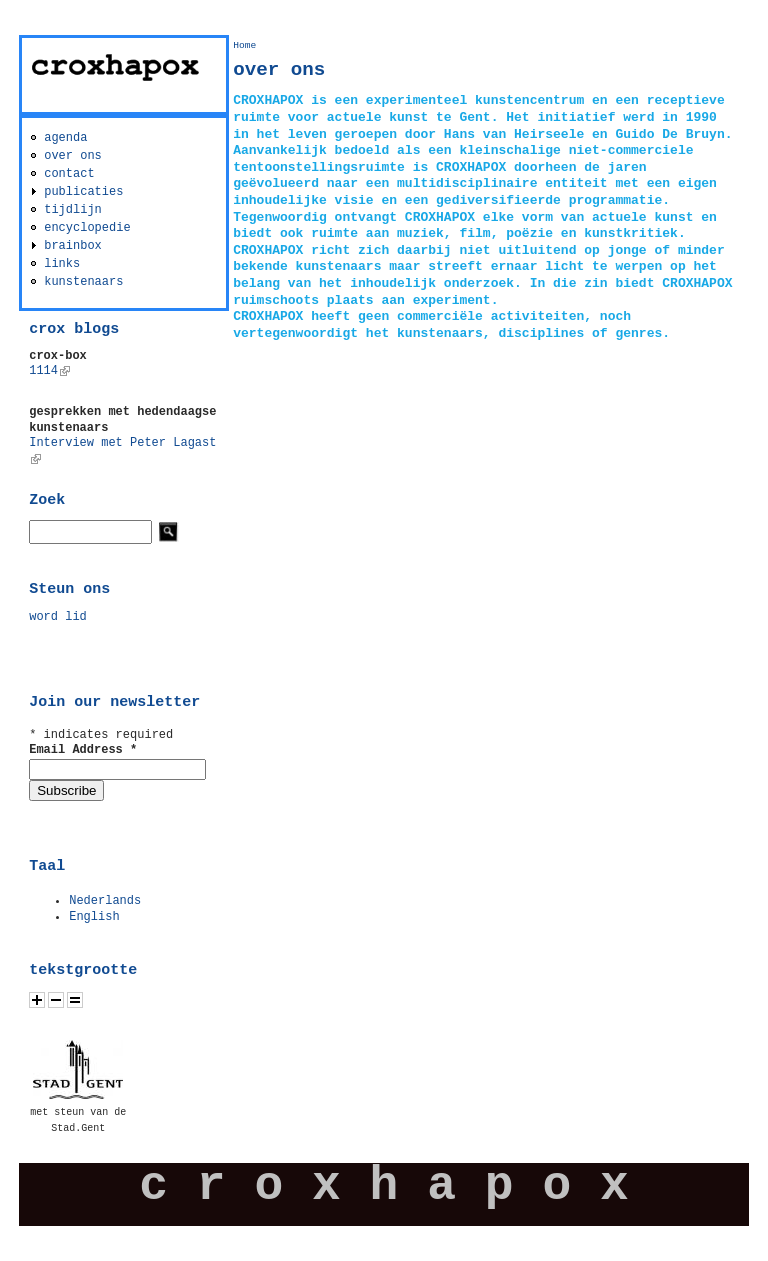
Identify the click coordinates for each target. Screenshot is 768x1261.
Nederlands (105, 901)
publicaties (83, 192)
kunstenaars (83, 282)
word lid (58, 617)
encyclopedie (87, 228)
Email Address (83, 750)
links (62, 264)
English (94, 917)
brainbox (73, 246)
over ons (73, 156)
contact (69, 174)
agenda (65, 138)
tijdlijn (73, 210)
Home (244, 45)
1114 (49, 371)
